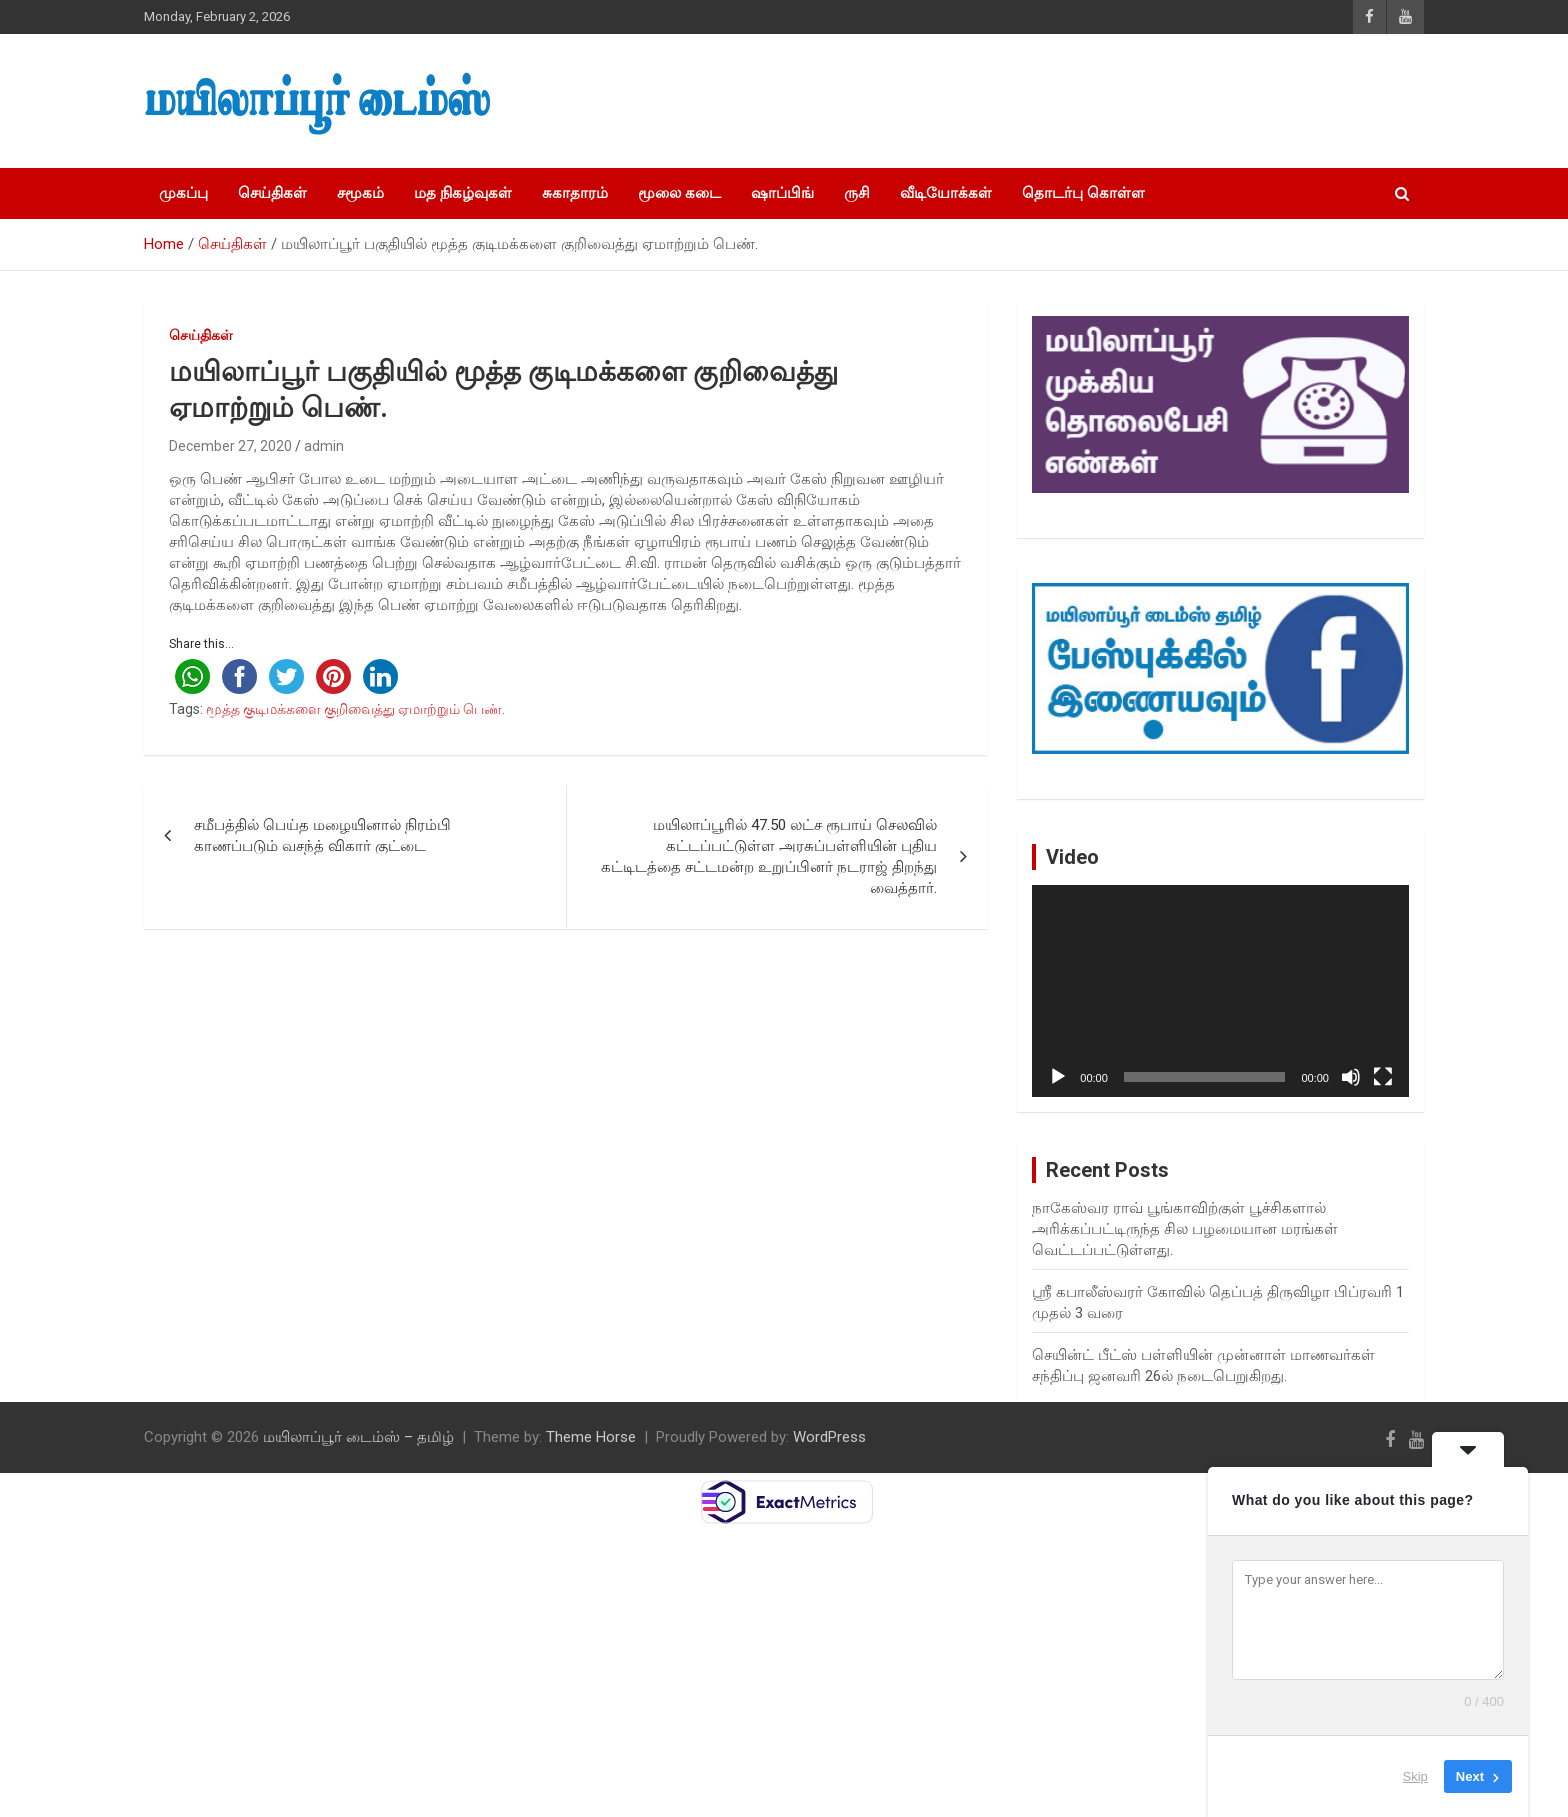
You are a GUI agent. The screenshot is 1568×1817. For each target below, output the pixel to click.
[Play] (1058, 1077)
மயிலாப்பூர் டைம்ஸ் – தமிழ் (358, 1437)
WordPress (829, 1437)
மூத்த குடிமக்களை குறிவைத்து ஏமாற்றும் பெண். (355, 709)
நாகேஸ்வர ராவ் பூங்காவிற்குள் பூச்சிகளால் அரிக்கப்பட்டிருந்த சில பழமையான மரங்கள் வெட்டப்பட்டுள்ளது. (1185, 1229)
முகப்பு (183, 193)
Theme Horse (591, 1437)
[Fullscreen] (1383, 1077)
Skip (1415, 1776)
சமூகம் (360, 193)
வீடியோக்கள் (946, 193)
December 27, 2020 (230, 446)
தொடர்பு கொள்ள (1083, 193)
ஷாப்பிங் (782, 193)
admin (324, 446)
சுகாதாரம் (575, 193)
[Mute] (1351, 1077)
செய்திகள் (272, 193)
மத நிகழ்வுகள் (463, 193)
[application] (1220, 991)
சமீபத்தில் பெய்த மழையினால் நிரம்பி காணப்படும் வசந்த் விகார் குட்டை (322, 835)
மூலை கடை (679, 193)
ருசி (857, 193)
